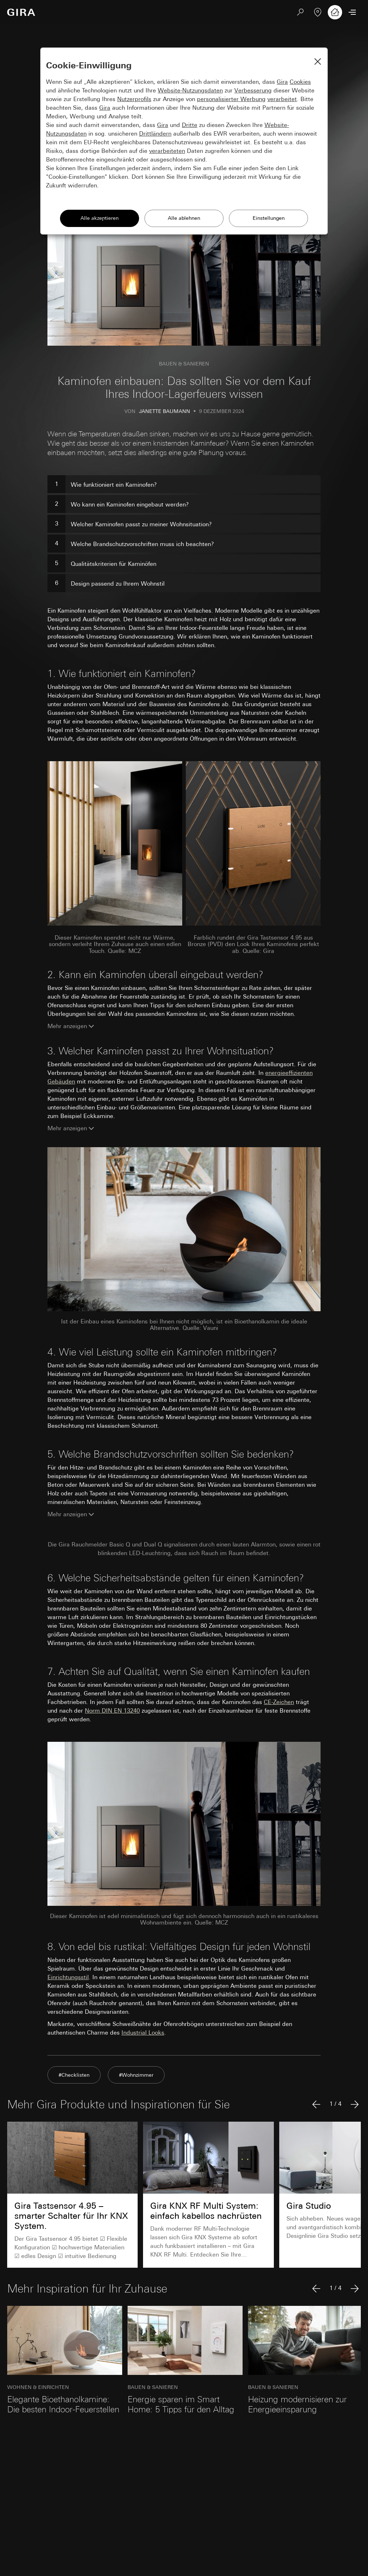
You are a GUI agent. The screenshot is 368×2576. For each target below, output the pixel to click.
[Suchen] (300, 12)
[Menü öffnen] (352, 12)
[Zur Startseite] (21, 12)
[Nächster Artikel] (355, 2104)
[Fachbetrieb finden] (317, 12)
